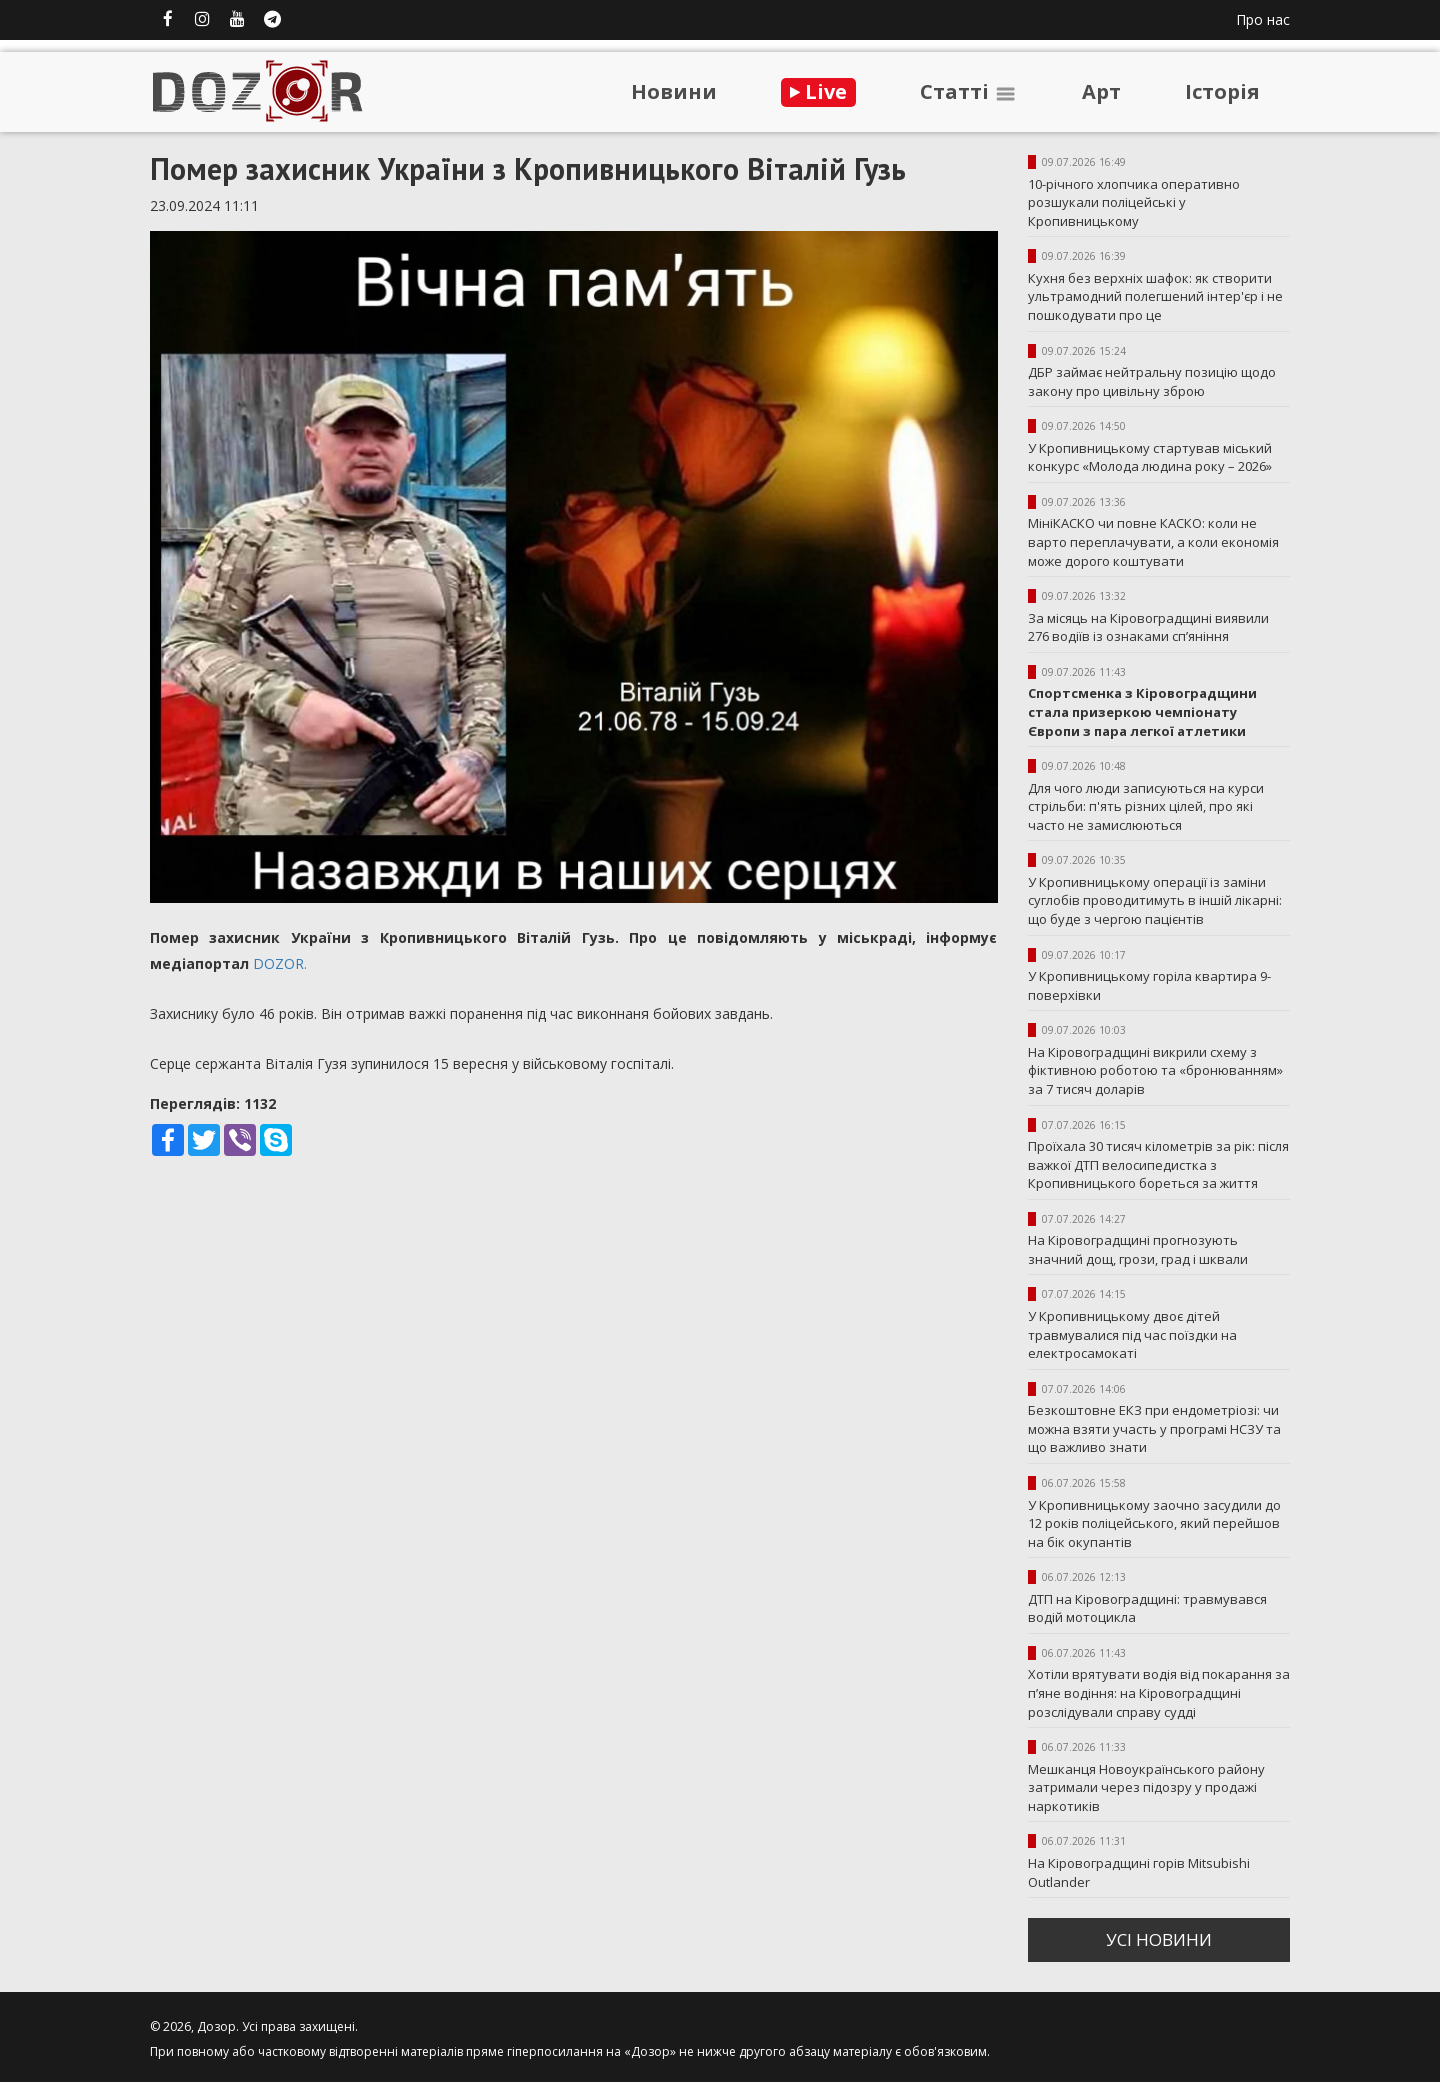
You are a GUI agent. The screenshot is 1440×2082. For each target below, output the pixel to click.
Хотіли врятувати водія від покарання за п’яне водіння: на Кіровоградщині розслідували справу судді (1159, 1692)
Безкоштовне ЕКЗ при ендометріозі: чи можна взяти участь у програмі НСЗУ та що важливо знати (1154, 1428)
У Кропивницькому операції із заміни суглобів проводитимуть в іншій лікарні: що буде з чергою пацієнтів (1155, 900)
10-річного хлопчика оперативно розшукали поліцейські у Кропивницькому (1134, 202)
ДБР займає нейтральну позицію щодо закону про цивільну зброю (1152, 381)
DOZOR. (282, 963)
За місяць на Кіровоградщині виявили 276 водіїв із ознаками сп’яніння (1148, 627)
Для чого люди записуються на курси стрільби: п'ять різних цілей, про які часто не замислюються (1146, 806)
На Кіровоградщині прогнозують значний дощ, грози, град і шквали (1138, 1249)
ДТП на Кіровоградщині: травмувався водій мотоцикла (1147, 1608)
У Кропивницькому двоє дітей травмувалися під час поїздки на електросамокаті (1132, 1334)
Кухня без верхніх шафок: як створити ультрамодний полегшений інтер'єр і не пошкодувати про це (1155, 296)
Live (818, 91)
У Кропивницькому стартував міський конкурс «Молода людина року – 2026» (1150, 457)
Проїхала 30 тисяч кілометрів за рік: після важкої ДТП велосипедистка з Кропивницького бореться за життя (1158, 1164)
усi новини (1159, 1939)
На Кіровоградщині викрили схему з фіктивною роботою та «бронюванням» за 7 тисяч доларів (1155, 1070)
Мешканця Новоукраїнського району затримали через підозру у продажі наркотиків (1146, 1787)
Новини (674, 91)
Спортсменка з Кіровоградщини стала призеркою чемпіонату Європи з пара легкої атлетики (1142, 711)
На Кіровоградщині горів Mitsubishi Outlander (1139, 1872)
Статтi (969, 91)
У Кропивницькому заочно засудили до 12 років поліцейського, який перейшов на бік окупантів (1154, 1523)
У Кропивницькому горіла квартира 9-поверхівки (1149, 985)
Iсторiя (1222, 91)
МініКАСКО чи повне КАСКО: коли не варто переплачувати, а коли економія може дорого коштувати (1153, 541)
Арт (1101, 91)
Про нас (1263, 19)
